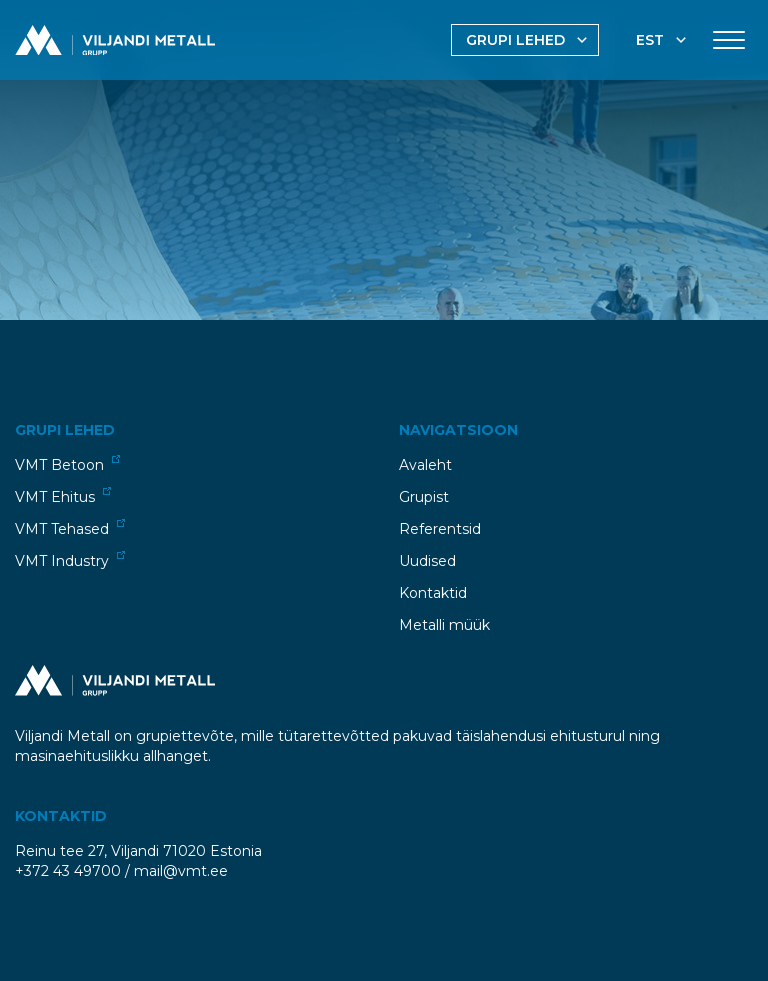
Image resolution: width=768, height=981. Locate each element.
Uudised (427, 561)
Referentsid (440, 529)
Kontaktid (433, 593)
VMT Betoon (67, 464)
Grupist (424, 497)
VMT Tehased (70, 528)
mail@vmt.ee (181, 871)
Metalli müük (444, 625)
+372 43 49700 (68, 871)
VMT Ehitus (63, 496)
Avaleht (425, 465)
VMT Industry (70, 560)
